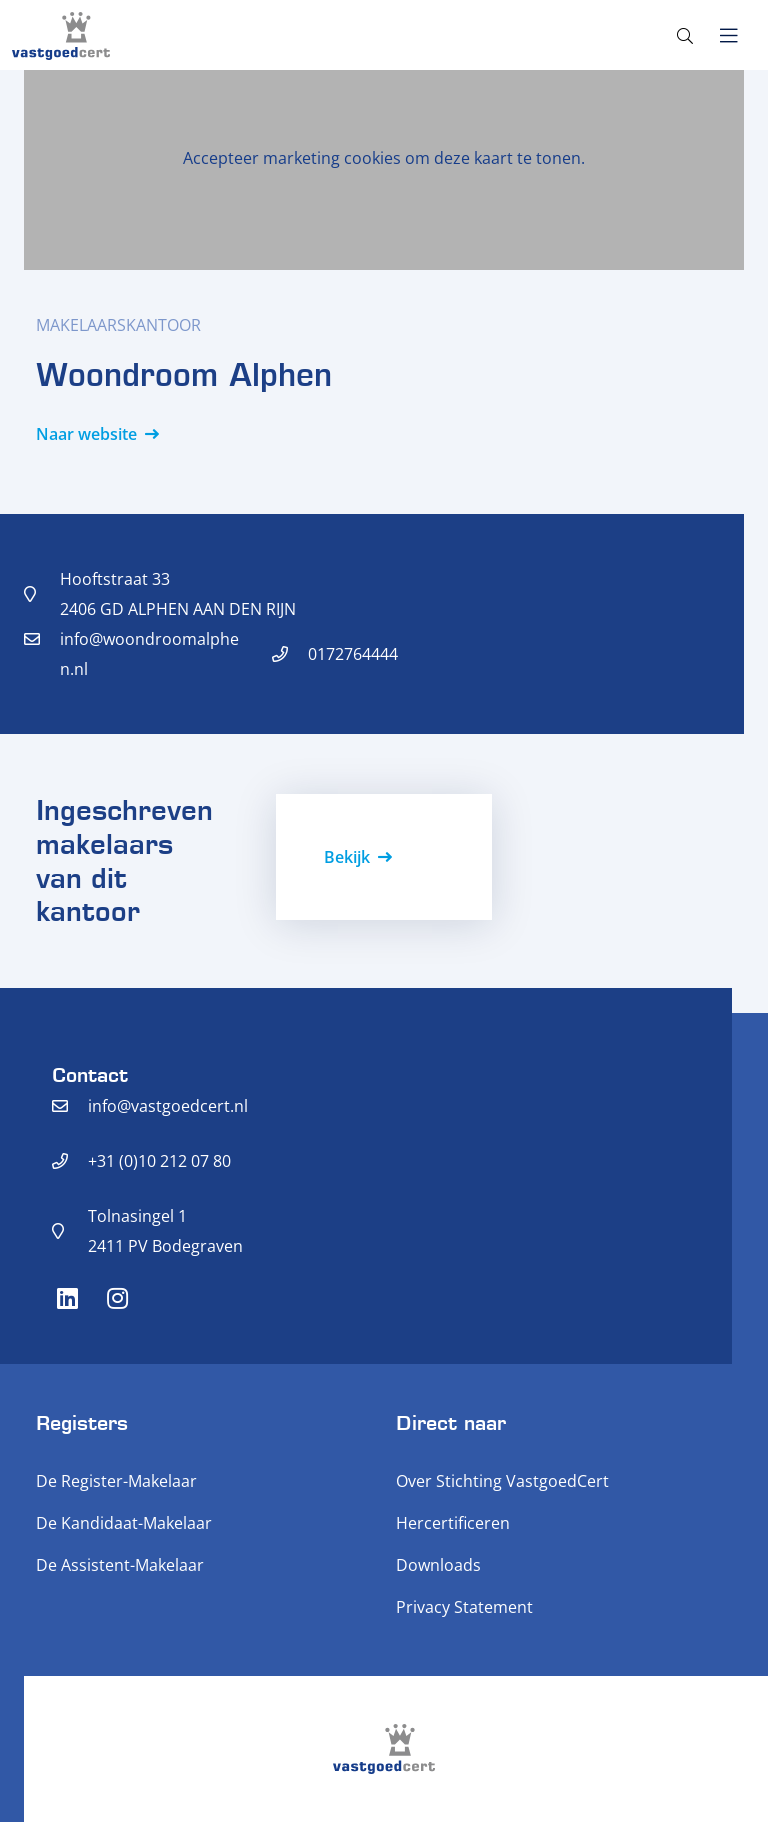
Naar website (86, 434)
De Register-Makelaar (116, 1481)
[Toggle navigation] (728, 36)
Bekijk (347, 857)
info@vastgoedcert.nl (168, 1106)
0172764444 (353, 654)
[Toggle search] (685, 36)
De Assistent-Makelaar (120, 1565)
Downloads (438, 1565)
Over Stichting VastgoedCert (502, 1481)
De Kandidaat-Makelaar (124, 1523)
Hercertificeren (453, 1523)
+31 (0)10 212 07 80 (159, 1161)
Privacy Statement (464, 1607)
